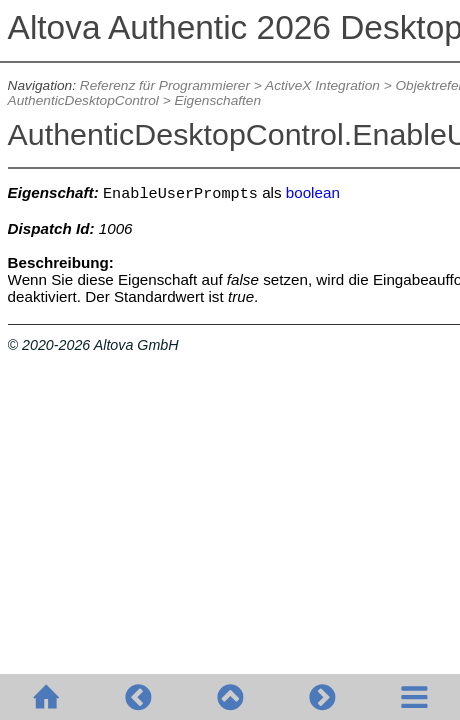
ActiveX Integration (322, 85)
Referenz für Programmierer (165, 85)
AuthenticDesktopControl (83, 100)
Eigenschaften (217, 100)
